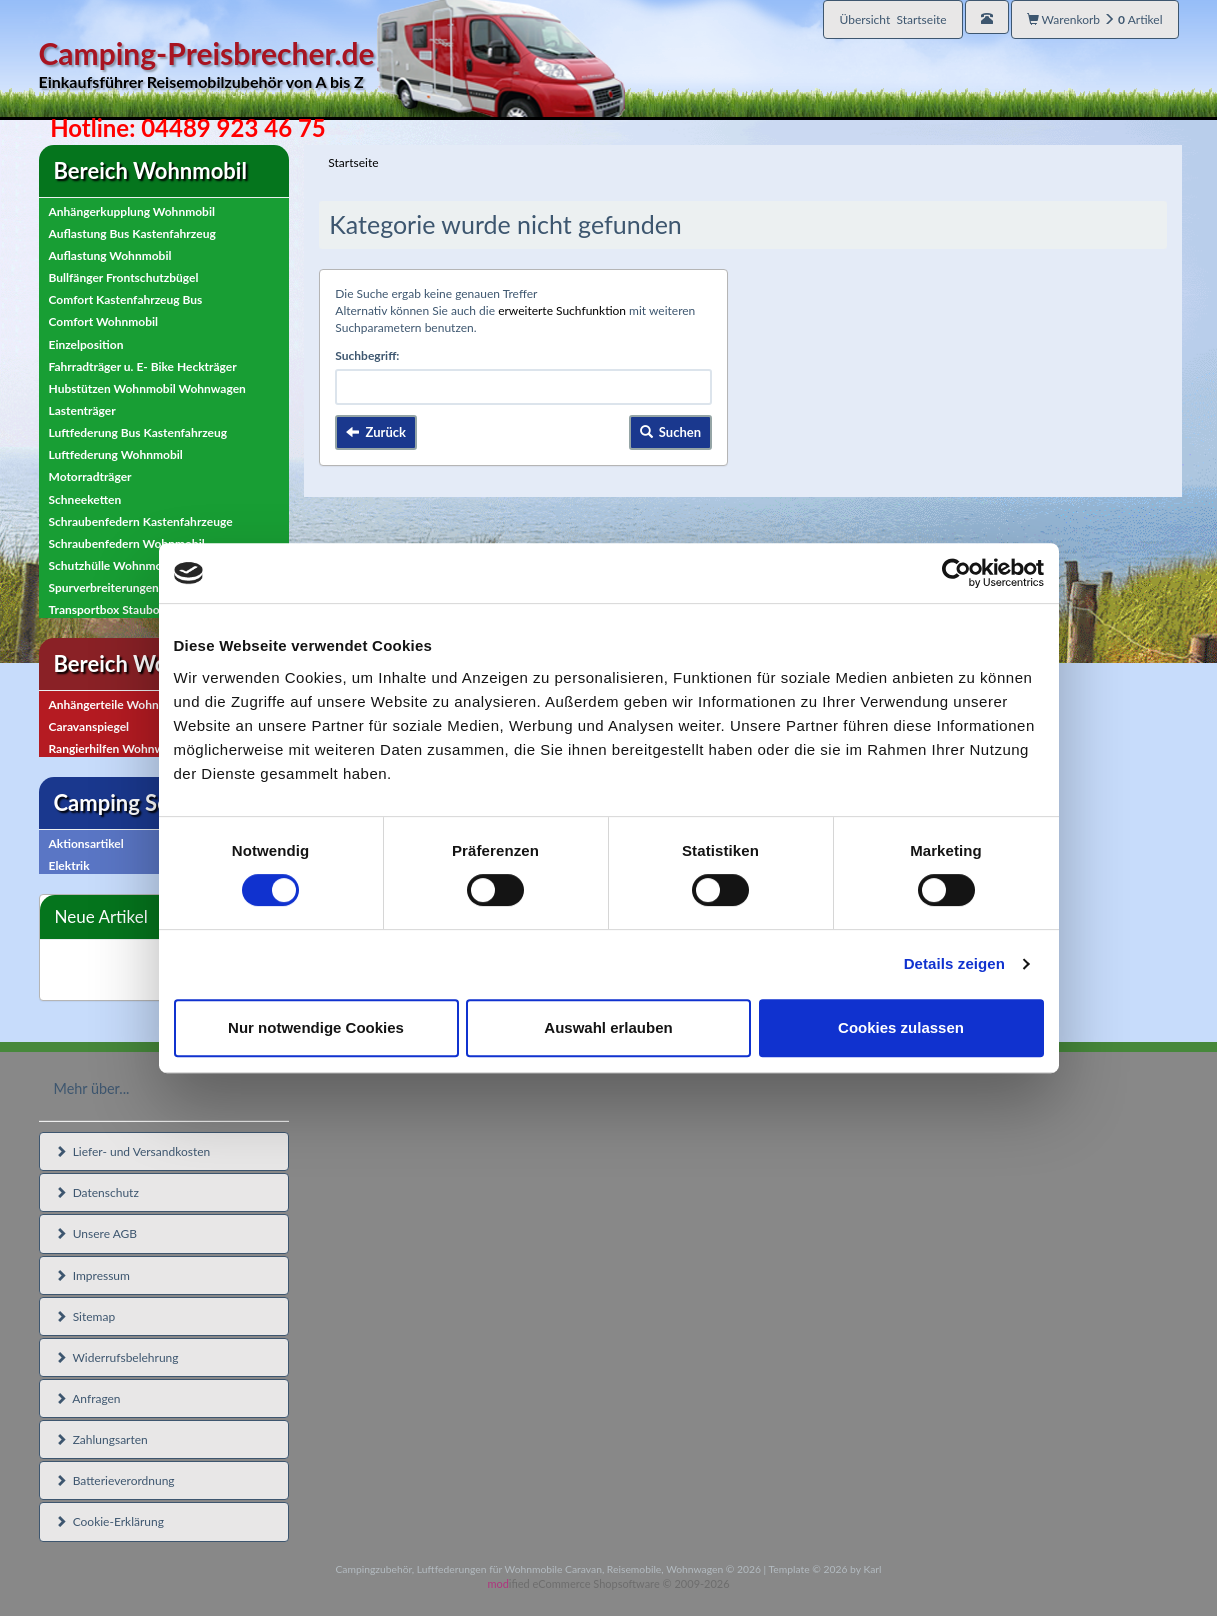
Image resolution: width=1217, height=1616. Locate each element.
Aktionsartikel (86, 843)
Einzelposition (86, 344)
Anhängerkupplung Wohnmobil (132, 211)
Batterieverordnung (115, 1480)
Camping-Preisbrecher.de (332, 64)
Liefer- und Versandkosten (133, 1151)
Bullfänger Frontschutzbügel (124, 277)
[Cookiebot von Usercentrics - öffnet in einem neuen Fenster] (956, 573)
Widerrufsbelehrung (117, 1357)
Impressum (92, 1275)
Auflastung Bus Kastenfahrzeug (132, 233)
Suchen (671, 432)
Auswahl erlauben (608, 1027)
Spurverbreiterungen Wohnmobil (136, 587)
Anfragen (88, 1398)
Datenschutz (97, 1192)
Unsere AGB (96, 1233)
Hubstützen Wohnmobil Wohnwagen (147, 388)
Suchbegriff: (367, 355)
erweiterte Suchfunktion (562, 310)
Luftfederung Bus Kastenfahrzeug (138, 432)
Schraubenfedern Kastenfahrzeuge (141, 521)
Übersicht (892, 19)
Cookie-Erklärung (109, 1521)
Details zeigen (954, 963)
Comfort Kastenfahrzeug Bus (126, 299)
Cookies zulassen (901, 1027)
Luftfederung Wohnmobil (116, 454)
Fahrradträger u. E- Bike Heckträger (143, 366)
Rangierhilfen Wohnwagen (119, 748)
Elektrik (69, 865)
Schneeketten (85, 499)
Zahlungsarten (101, 1439)
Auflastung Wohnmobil (110, 255)
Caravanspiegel (89, 726)
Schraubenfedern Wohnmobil (127, 543)
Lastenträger (82, 410)
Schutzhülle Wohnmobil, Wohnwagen (149, 565)
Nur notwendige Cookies (316, 1027)
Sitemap (85, 1316)
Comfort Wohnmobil (104, 321)
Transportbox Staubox (107, 609)
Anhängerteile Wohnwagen (121, 704)
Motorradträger (90, 476)
